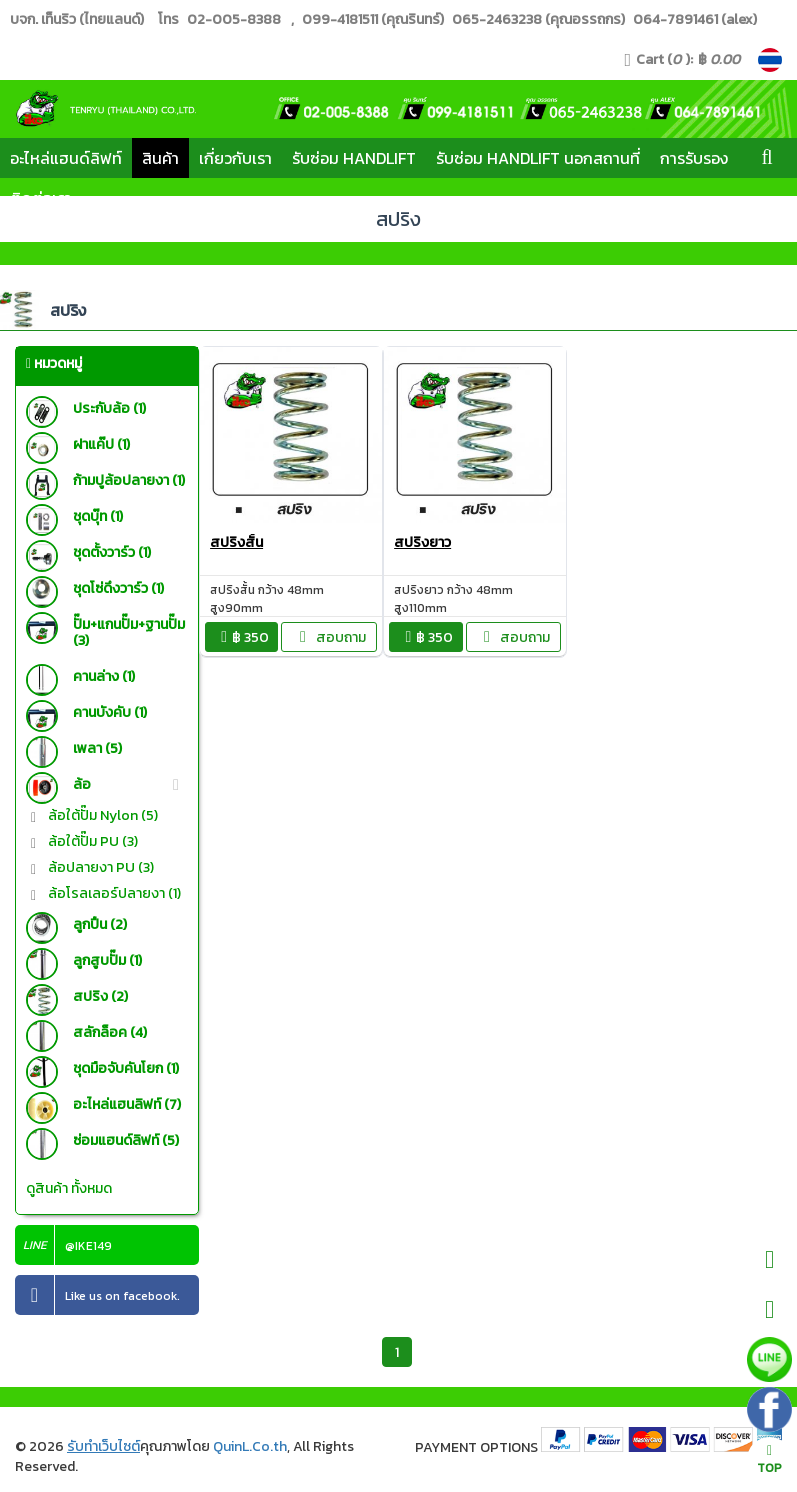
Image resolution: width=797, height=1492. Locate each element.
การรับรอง (694, 158)
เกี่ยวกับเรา (235, 158)
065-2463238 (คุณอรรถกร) (537, 19)
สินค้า (160, 158)
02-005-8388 (234, 19)
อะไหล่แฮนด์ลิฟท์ (66, 158)
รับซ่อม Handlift (354, 158)
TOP (769, 1460)
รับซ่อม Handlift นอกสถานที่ (538, 158)
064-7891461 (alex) (693, 19)
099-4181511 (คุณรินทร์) (373, 19)
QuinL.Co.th (250, 1446)
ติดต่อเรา (41, 198)
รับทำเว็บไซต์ (103, 1446)
